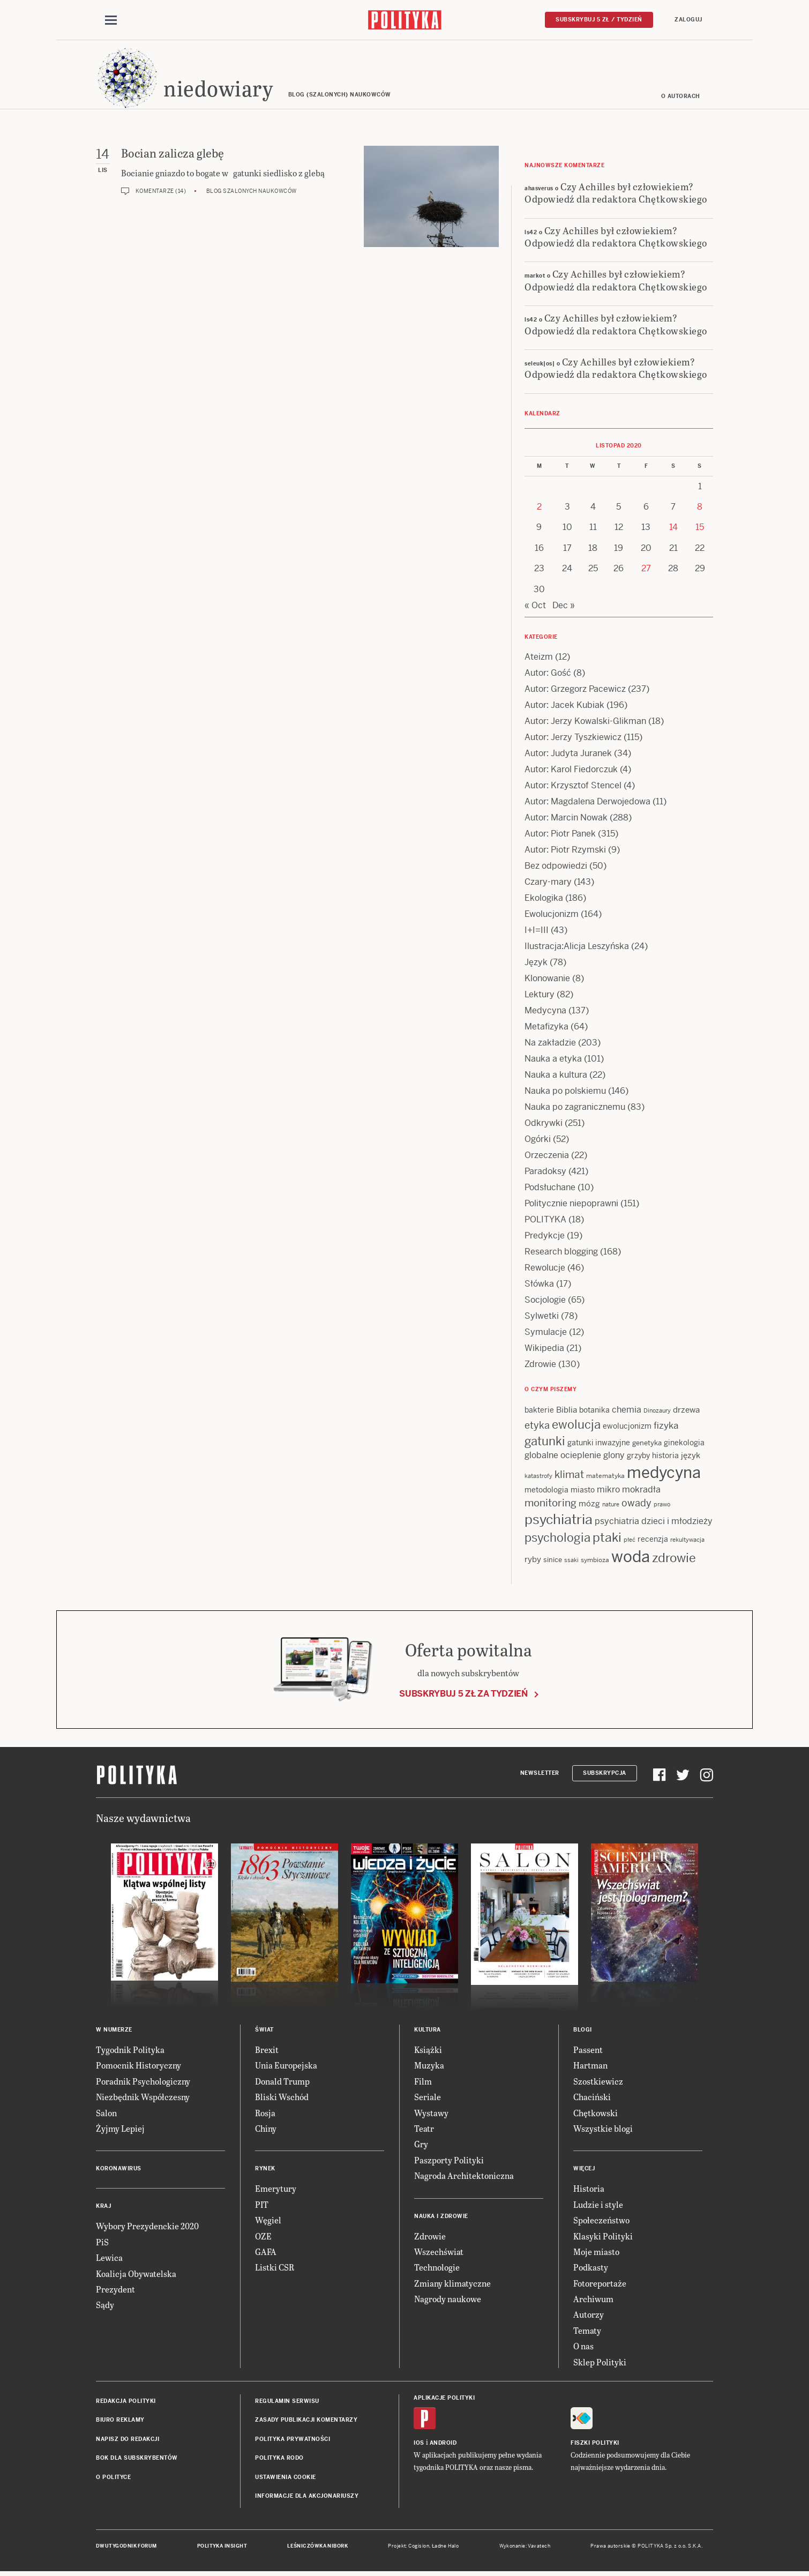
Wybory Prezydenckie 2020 (147, 2228)
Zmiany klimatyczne (452, 2285)
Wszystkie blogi (603, 2130)
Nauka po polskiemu (565, 1093)
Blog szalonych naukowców (251, 192)
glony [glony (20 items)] (614, 1457)
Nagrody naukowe (447, 2300)
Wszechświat (438, 2253)
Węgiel (268, 2221)
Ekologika (544, 900)
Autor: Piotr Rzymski (565, 851)
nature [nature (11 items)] (610, 1506)
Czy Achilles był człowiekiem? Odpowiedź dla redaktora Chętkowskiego (616, 194)
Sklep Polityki (599, 2363)
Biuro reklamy (120, 2421)
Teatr (424, 2130)
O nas (583, 2347)
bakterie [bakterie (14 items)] (539, 1412)
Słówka (539, 1285)
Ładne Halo (445, 2548)
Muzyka (429, 2067)
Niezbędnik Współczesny (143, 2098)
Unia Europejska (286, 2067)
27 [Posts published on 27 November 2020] (646, 570)
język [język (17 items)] (690, 1457)
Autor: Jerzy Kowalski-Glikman (585, 723)
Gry (421, 2146)
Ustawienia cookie (285, 2478)
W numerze (114, 2031)
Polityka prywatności (292, 2440)
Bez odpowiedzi (556, 867)
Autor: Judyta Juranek (568, 755)
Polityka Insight (222, 2548)
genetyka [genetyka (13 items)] (647, 1444)
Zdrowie (540, 1366)
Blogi (582, 2031)
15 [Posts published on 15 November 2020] (699, 529)
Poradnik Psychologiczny (143, 2083)
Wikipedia (544, 1350)
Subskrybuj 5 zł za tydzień (463, 1695)
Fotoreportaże (599, 2285)
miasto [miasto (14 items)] (583, 1492)
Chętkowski (595, 2114)
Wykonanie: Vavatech (525, 2548)
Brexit (267, 2051)
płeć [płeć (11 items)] (629, 1541)
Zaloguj (688, 19)
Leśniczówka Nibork (317, 2548)
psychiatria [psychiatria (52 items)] (559, 1521)
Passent (588, 2051)
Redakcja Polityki (126, 2402)
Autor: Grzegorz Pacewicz (575, 691)
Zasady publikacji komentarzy (306, 2421)
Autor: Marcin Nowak (566, 819)
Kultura (427, 2031)
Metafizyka (546, 1028)
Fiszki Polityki (595, 2444)
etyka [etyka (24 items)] (537, 1427)
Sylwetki (542, 1318)
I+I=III (537, 932)
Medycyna (545, 1012)
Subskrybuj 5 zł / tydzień (599, 19)
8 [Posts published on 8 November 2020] (699, 508)
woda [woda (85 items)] (630, 1559)
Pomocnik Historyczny (138, 2067)
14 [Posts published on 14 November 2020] (673, 529)
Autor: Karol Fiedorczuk (571, 771)
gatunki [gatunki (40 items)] (545, 1442)
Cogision (418, 2548)
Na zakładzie (550, 1044)
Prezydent (115, 2290)
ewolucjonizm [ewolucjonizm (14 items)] (627, 1427)
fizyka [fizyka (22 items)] (666, 1427)
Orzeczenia (547, 1157)
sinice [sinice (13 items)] (552, 1561)
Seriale (427, 2098)
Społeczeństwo (601, 2221)
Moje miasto (596, 2253)
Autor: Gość (548, 675)
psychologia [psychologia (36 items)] (557, 1539)
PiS (102, 2243)
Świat (264, 2031)
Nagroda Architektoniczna (464, 2177)
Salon (106, 2114)
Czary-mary (548, 884)
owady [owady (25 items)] (636, 1505)
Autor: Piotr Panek (560, 835)
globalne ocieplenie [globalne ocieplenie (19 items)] (563, 1457)
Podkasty (590, 2269)
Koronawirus (118, 2170)
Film (423, 2083)
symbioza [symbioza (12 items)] (595, 1562)
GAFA (265, 2253)
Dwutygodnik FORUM (126, 2548)
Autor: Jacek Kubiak (564, 707)
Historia (588, 2190)
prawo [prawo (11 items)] (662, 1506)
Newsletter (539, 1774)
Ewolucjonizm (552, 916)
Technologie (437, 2269)
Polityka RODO (279, 2459)
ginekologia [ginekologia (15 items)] (684, 1444)
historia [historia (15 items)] (665, 1457)
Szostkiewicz (598, 2083)
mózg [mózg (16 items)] (589, 1505)
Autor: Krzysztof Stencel (573, 787)
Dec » (563, 607)
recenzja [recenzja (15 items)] (653, 1540)
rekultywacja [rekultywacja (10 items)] (687, 1541)
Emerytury (275, 2190)
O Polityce (113, 2478)
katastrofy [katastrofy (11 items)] (538, 1478)
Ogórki (538, 1141)
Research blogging (561, 1253)
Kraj (103, 2208)
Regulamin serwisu (287, 2402)
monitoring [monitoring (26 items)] (550, 1505)
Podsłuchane (550, 1189)
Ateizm (539, 658)
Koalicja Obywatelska (136, 2275)
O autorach (680, 97)
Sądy (105, 2307)
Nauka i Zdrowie (441, 2217)
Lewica (109, 2259)
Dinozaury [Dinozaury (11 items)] (657, 1412)
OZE (263, 2237)
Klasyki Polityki (603, 2237)
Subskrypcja (604, 1774)
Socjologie (545, 1302)
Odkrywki (544, 1125)
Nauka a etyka (553, 1060)
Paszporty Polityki (449, 2161)
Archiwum (593, 2300)
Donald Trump (282, 2083)
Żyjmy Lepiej (120, 2130)
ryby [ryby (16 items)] (533, 1561)
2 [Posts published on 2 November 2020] (539, 508)
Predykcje (545, 1237)
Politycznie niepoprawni (571, 1205)
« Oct (535, 607)
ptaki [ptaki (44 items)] (607, 1539)
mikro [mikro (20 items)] (608, 1491)
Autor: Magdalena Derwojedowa (587, 803)
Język (536, 964)
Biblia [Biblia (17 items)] (566, 1412)
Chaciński (592, 2098)
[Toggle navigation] (111, 20)
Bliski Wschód (282, 2098)
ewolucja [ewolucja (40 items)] (576, 1425)
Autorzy (588, 2316)
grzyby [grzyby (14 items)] (638, 1457)
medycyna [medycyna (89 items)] (664, 1474)
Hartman (590, 2067)
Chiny (265, 2130)
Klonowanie (547, 980)
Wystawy (431, 2114)
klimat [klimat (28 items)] (569, 1476)
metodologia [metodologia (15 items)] (546, 1492)
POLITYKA (545, 1221)
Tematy (587, 2332)
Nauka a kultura (556, 1076)
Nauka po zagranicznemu (575, 1109)
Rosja (265, 2114)
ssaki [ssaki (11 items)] (571, 1562)
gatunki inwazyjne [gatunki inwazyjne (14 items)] (598, 1444)
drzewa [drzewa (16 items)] (686, 1412)
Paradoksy (545, 1173)
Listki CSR (274, 2269)
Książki (428, 2051)
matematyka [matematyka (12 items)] (605, 1478)
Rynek (265, 2170)
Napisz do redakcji (127, 2440)
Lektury (540, 996)
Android (443, 2444)
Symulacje (546, 1334)
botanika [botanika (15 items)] (594, 1412)
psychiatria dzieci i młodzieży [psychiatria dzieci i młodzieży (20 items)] (654, 1522)
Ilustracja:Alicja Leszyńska (577, 948)
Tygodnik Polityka (130, 2051)
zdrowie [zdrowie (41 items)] (674, 1559)
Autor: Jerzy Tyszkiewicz (573, 739)
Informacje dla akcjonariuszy (306, 2497)
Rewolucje (545, 1269)
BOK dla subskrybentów (137, 2459)
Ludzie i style (598, 2206)
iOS (419, 2444)
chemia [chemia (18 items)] (626, 1411)
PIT (261, 2206)
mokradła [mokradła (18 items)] (641, 1491)
